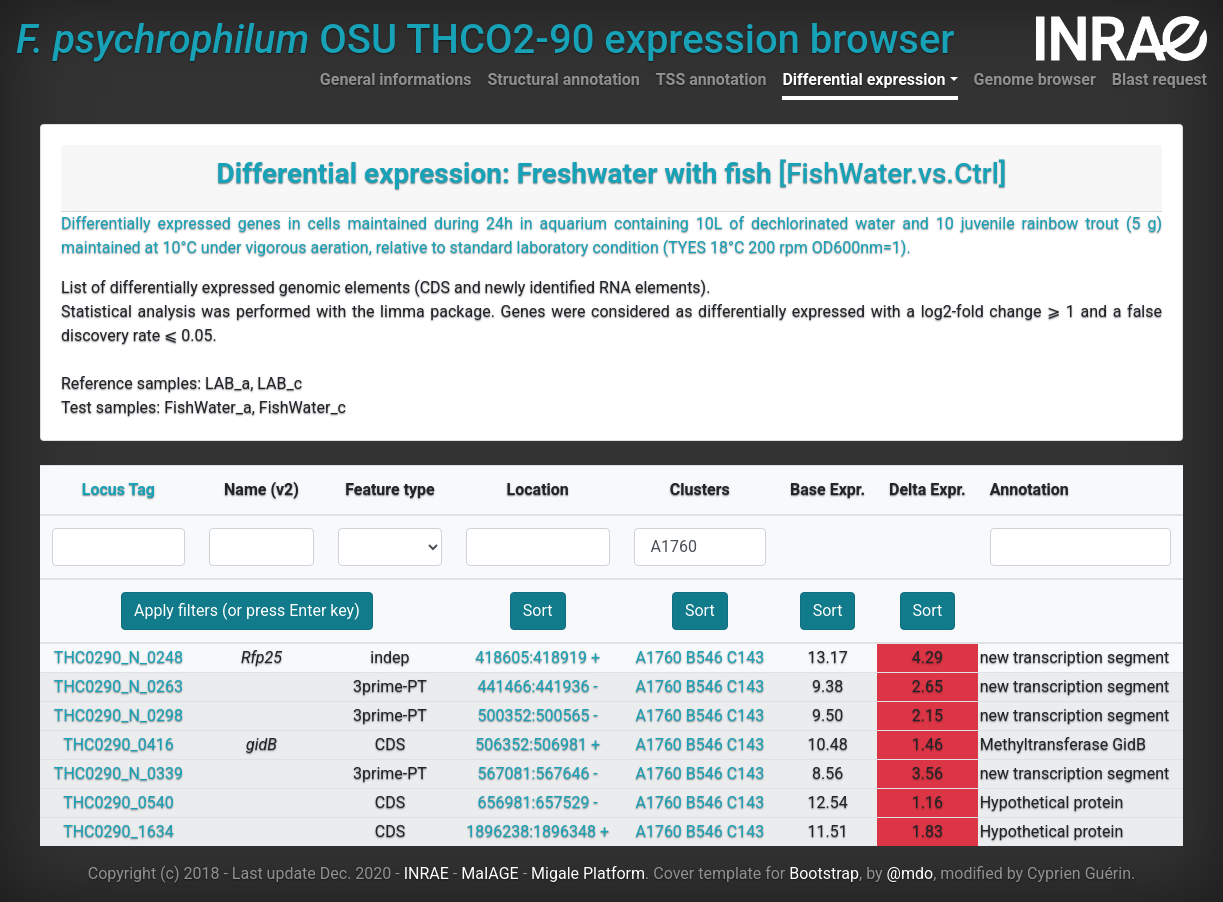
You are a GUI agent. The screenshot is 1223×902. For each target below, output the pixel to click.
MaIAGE (490, 873)
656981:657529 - (538, 802)
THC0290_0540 (118, 802)
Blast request (1159, 79)
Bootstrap (824, 873)
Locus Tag (118, 489)
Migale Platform (588, 873)
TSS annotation (711, 79)
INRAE (426, 873)
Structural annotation (563, 79)
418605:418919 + (537, 657)
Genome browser (1035, 79)
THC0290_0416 (118, 744)
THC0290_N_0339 (118, 773)
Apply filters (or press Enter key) (247, 610)
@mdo (910, 873)
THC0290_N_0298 (118, 715)
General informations (396, 79)
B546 (704, 657)
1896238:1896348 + (537, 831)
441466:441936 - (538, 686)
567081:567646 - (538, 773)
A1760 (658, 657)
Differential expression (863, 79)
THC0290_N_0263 (118, 686)
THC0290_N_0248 (118, 657)
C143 (745, 657)
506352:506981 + (537, 744)
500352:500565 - (538, 715)
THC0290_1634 (118, 831)
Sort (538, 610)
